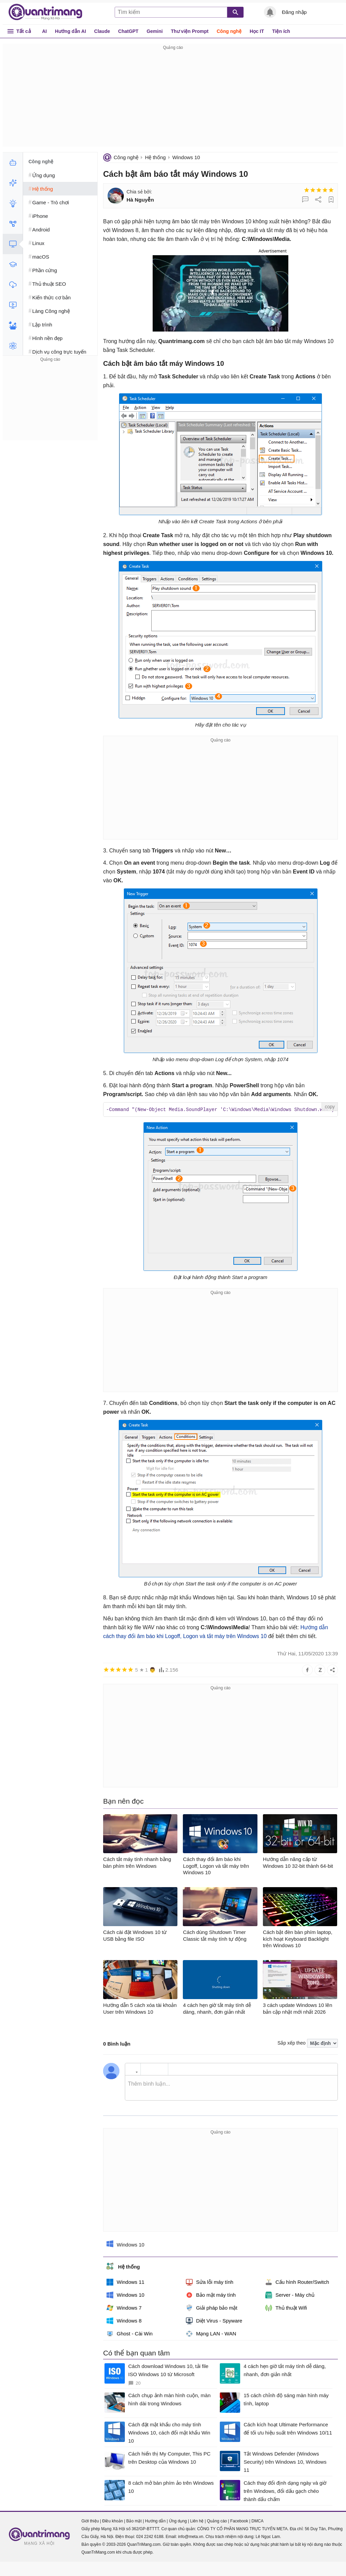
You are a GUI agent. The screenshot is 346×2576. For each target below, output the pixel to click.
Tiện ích (281, 31)
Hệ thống (155, 157)
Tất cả (23, 31)
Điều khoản (112, 2520)
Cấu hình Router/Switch (297, 2281)
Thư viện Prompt (190, 31)
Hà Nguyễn (140, 200)
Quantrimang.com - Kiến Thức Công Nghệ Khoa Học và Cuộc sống (49, 12)
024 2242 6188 (149, 2536)
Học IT (257, 31)
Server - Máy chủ (289, 2294)
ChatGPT (128, 31)
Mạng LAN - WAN (211, 2333)
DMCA (257, 2520)
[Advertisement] (173, 99)
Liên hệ (197, 2520)
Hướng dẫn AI (70, 31)
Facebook (239, 2520)
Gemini (154, 31)
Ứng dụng (178, 2520)
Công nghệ (229, 31)
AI (44, 31)
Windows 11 (126, 2281)
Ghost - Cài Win (130, 2333)
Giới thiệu (90, 2520)
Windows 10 (186, 157)
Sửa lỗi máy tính (209, 2281)
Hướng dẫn (155, 2520)
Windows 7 (124, 2307)
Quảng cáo (217, 2520)
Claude (102, 31)
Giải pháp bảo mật (211, 2307)
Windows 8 (124, 2320)
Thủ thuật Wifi (286, 2307)
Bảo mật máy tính (211, 2294)
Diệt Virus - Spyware (214, 2320)
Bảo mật (133, 2520)
